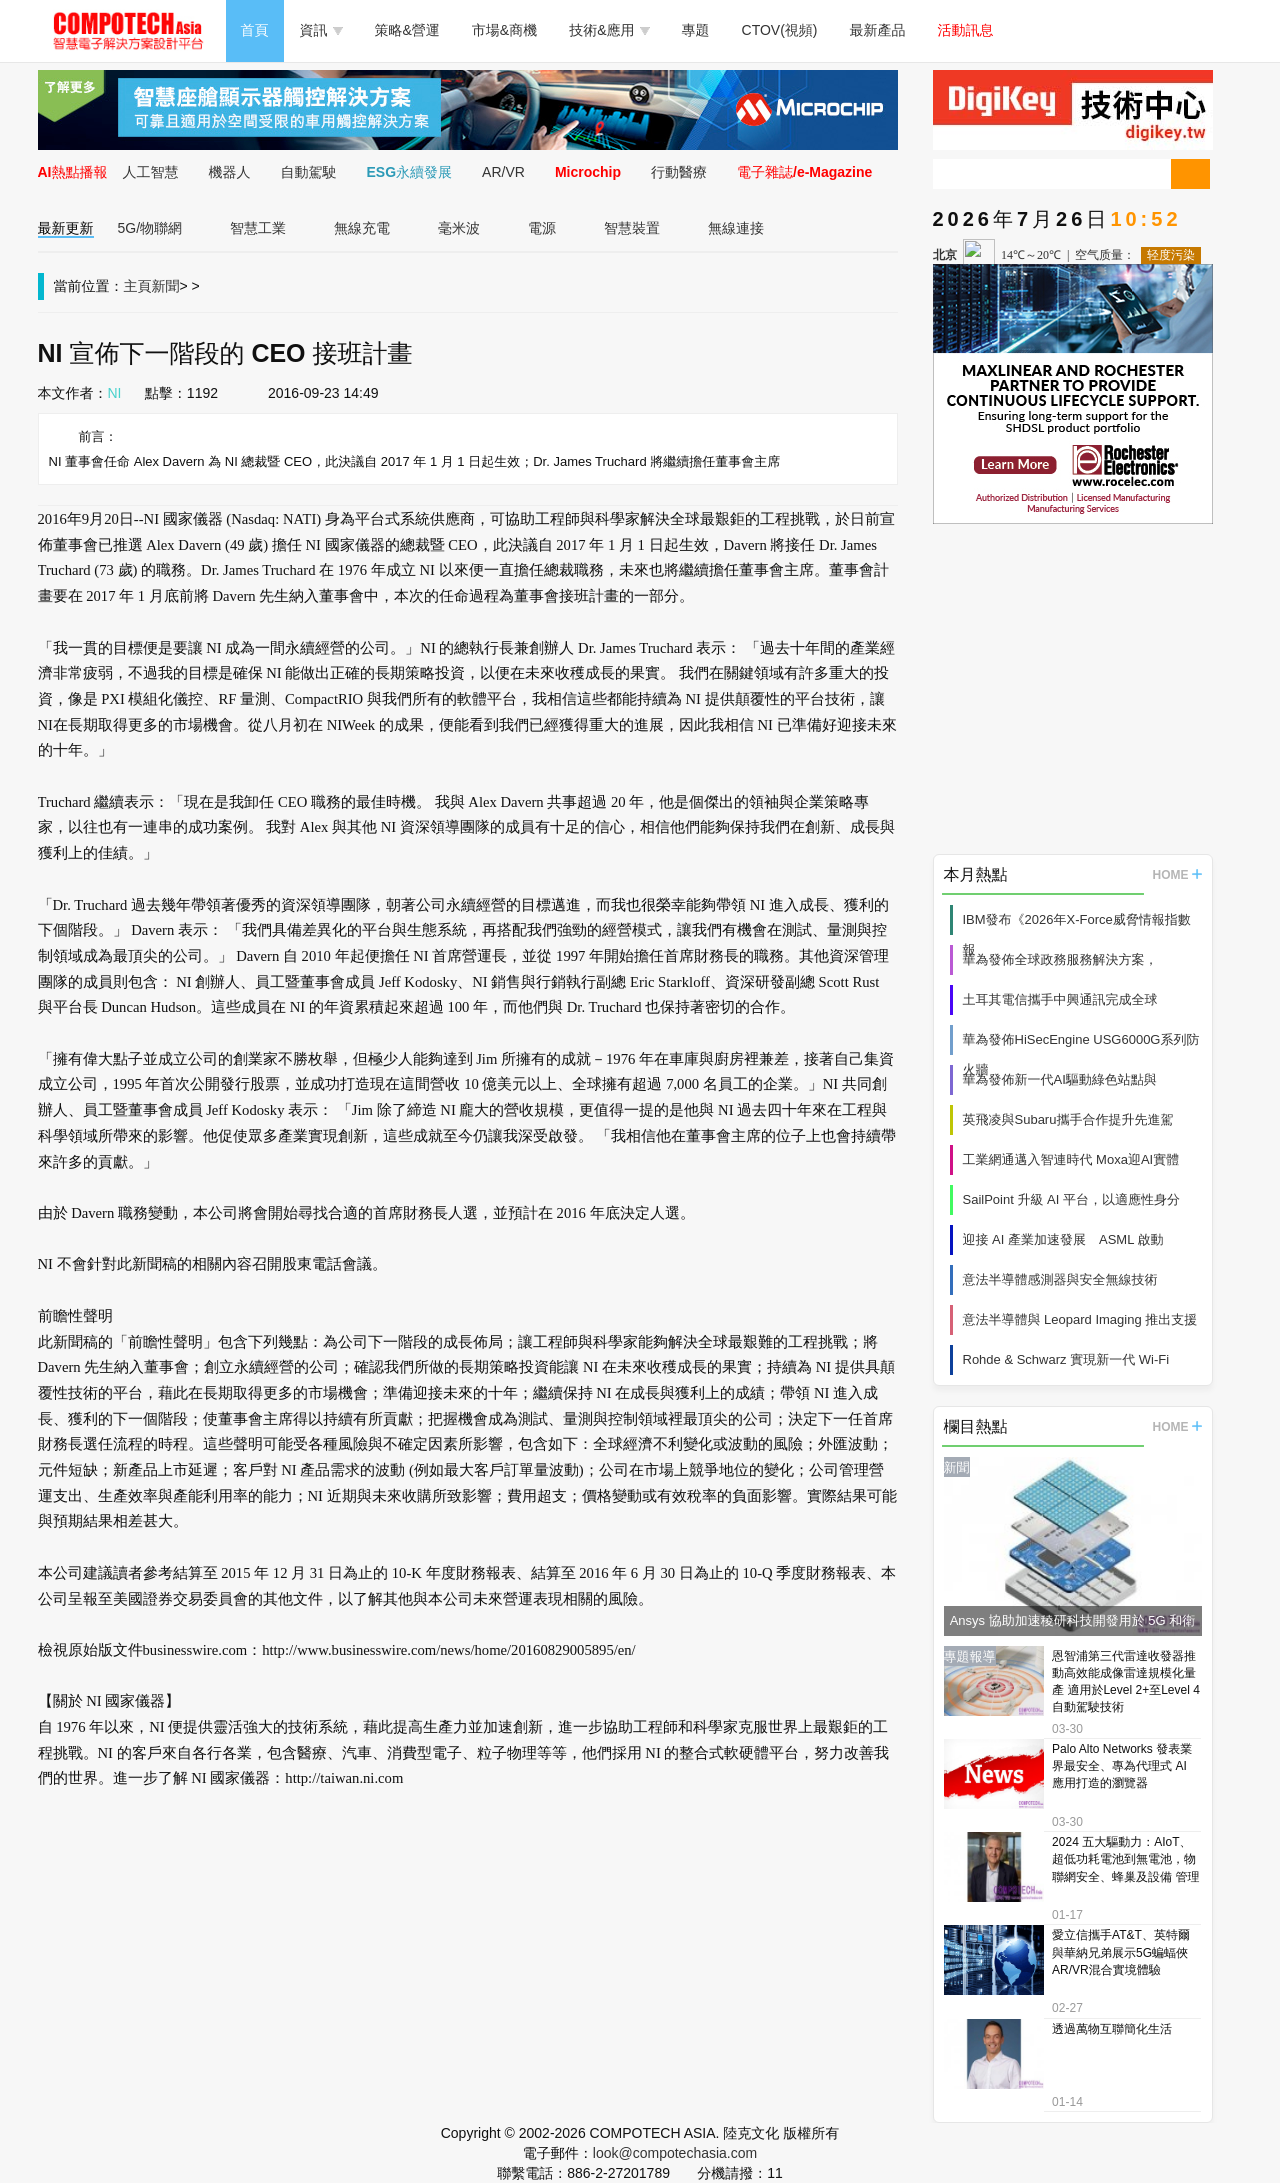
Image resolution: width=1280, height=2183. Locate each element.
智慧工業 (258, 228)
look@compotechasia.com (675, 2153)
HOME (1177, 875)
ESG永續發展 (410, 172)
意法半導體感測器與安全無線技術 (1060, 1279)
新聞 (166, 286)
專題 (696, 30)
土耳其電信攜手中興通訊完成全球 (1060, 999)
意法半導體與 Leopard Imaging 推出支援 (1080, 1319)
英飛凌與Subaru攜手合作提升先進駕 (1068, 1119)
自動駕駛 (309, 172)
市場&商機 (504, 30)
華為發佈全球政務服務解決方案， (1060, 959)
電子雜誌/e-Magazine (804, 172)
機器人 (230, 172)
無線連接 (736, 228)
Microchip (588, 172)
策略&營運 (407, 30)
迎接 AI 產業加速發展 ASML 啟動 (1063, 1239)
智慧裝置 (632, 228)
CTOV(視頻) (780, 30)
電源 (542, 228)
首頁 (255, 30)
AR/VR (503, 172)
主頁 (138, 286)
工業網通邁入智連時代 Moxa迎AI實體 (1071, 1159)
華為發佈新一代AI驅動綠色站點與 (1060, 1079)
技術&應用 (609, 30)
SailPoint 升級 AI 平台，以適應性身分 (1071, 1199)
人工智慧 (151, 172)
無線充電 (362, 228)
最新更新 (66, 228)
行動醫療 (679, 172)
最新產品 (878, 30)
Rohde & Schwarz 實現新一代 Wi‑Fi (1066, 1359)
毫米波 (459, 228)
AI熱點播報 (73, 172)
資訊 (321, 30)
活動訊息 (966, 30)
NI (115, 393)
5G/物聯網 (150, 228)
